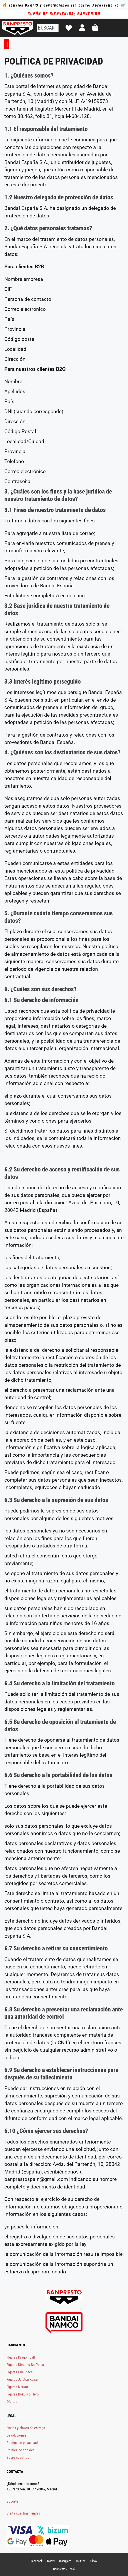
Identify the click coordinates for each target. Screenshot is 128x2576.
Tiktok (93, 2561)
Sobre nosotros (18, 2457)
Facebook (36, 2561)
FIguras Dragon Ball (21, 2357)
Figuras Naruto (17, 2387)
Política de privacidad (22, 2442)
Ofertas (12, 2401)
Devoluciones (16, 2435)
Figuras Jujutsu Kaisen (23, 2379)
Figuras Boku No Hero (23, 2394)
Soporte (12, 2501)
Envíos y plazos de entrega (26, 2428)
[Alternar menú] (7, 44)
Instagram (65, 2561)
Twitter (51, 2561)
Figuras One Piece (20, 2372)
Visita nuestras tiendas (23, 2513)
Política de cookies (21, 2450)
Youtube (81, 2561)
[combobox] (48, 28)
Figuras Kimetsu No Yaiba (25, 2364)
